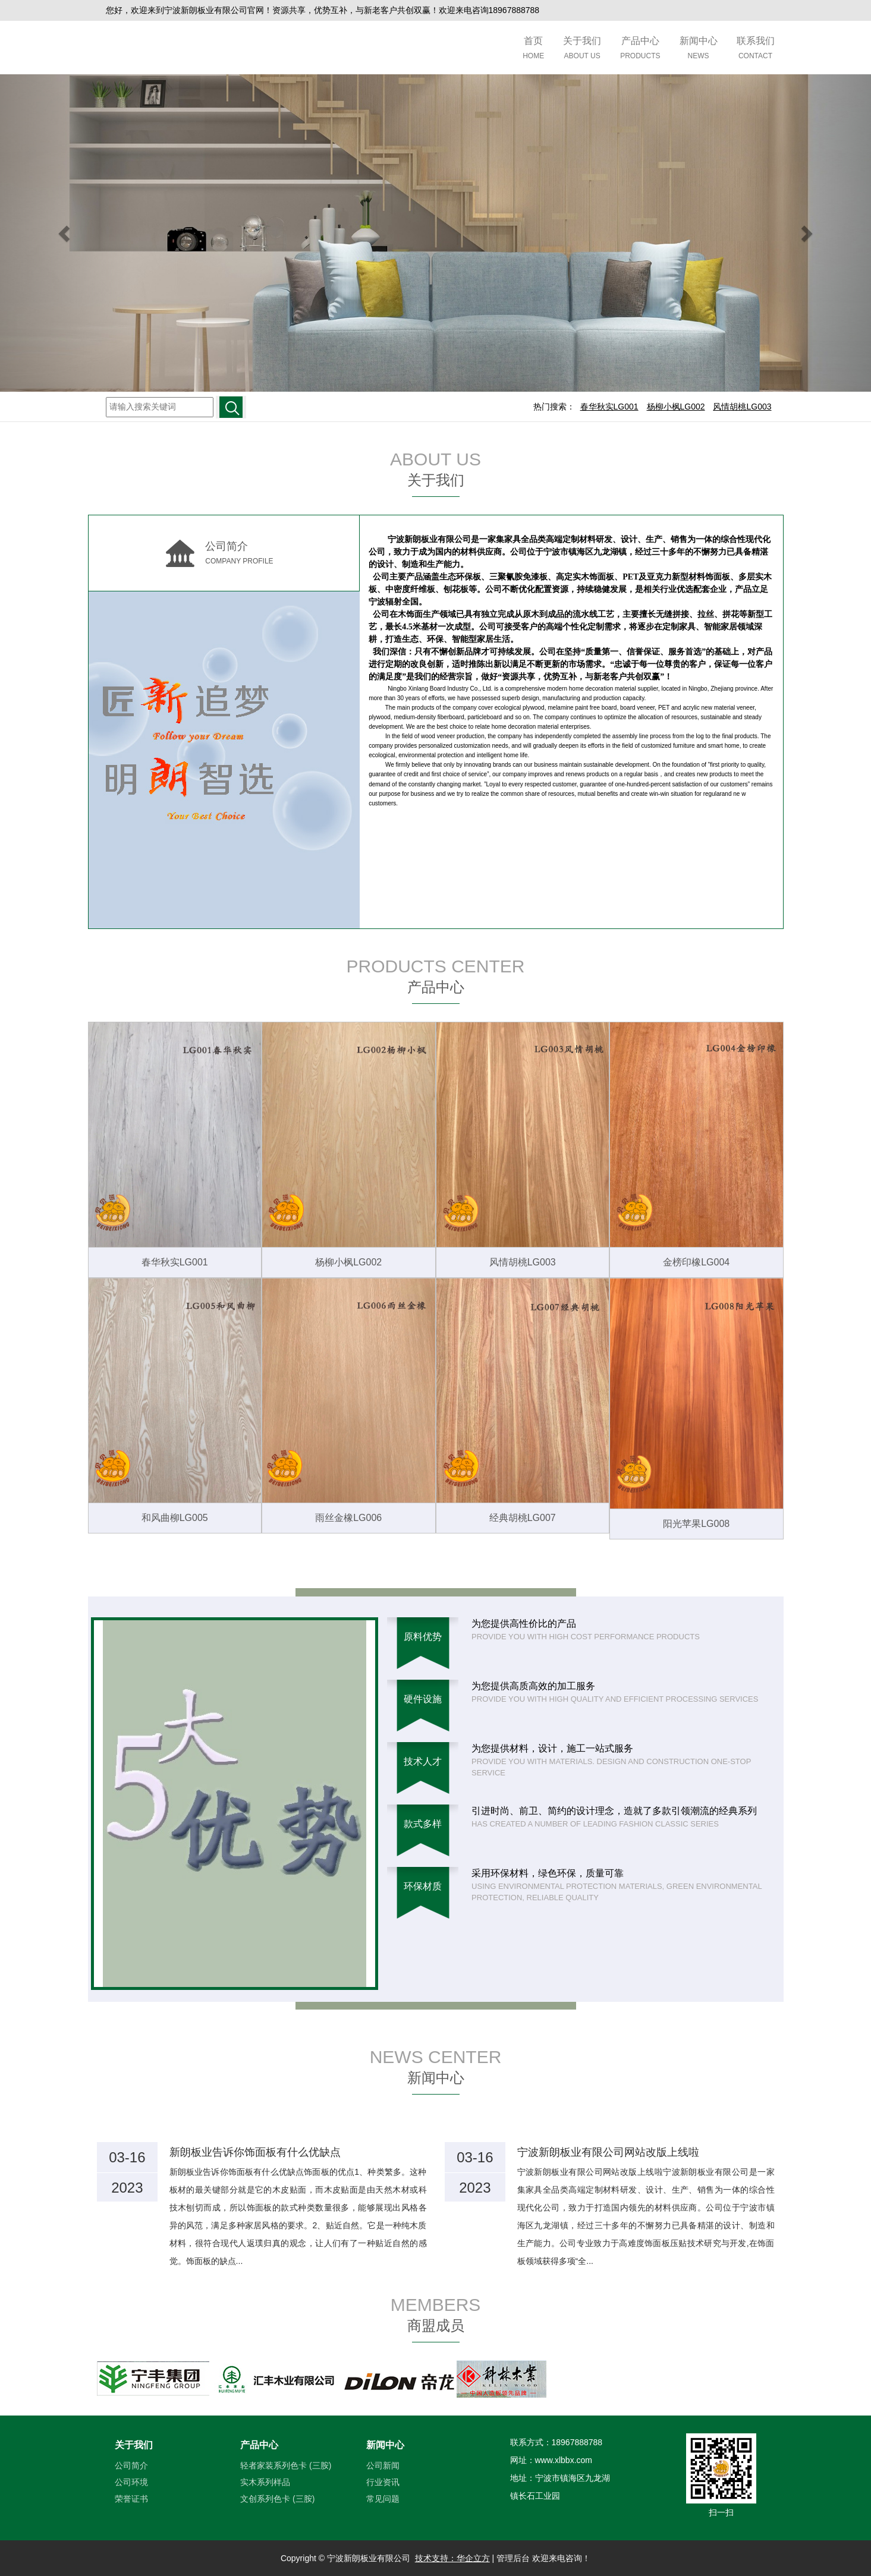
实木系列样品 (265, 2482)
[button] (65, 233)
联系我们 (756, 49)
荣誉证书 (131, 2498)
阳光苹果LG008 (696, 1524)
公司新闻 (383, 2465)
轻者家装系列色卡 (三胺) (285, 2465)
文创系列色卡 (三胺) (277, 2498)
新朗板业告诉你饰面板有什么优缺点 (255, 2152)
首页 (533, 49)
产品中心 (640, 49)
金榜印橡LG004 (696, 1262)
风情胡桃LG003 (522, 1262)
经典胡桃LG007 (522, 1518)
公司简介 (131, 2465)
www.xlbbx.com (563, 2460)
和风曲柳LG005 (175, 1518)
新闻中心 (699, 49)
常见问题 (383, 2498)
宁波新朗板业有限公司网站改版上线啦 (608, 2152)
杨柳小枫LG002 (348, 1262)
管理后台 (513, 2558)
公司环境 (131, 2482)
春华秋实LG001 (175, 1262)
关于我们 (582, 49)
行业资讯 (383, 2482)
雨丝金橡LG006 (348, 1518)
